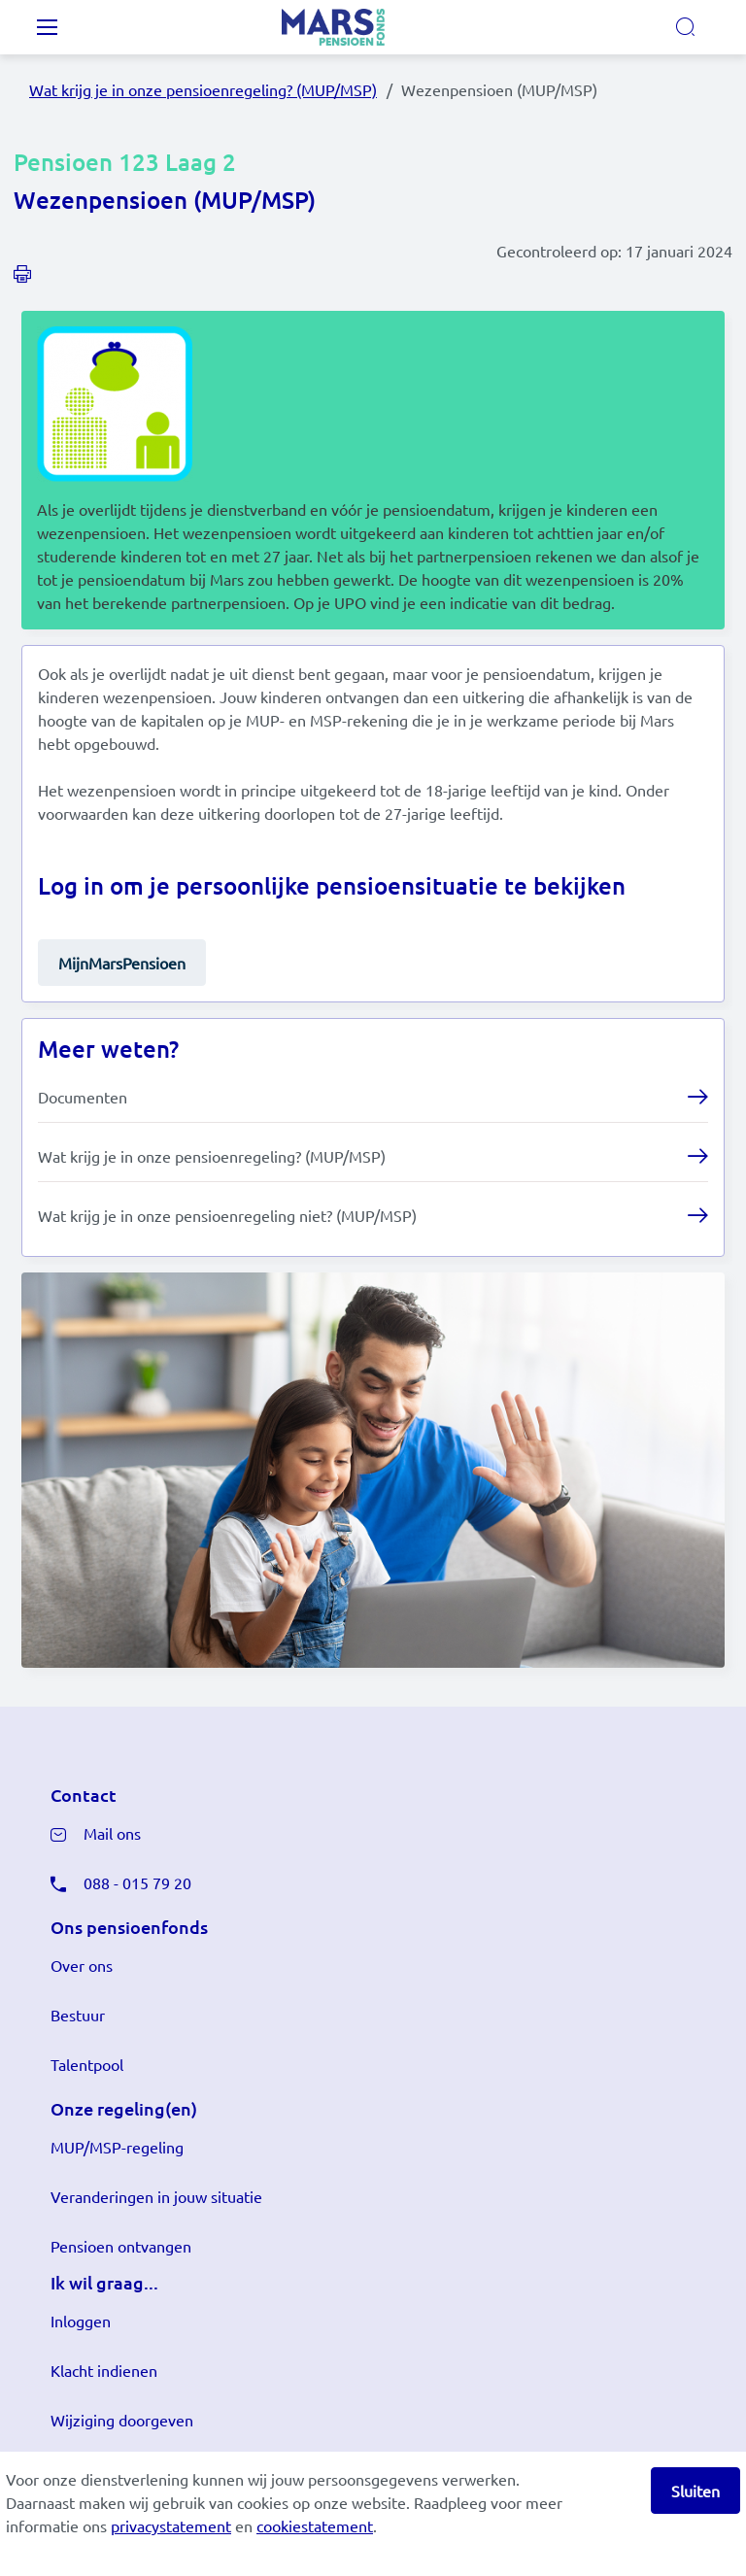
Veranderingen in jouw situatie (156, 2196)
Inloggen (81, 2320)
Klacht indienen (104, 2370)
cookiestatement (314, 2525)
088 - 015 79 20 (137, 1882)
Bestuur (78, 2014)
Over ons (82, 1965)
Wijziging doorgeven (122, 2419)
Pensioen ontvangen (121, 2245)
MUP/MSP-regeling (117, 2146)
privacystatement (171, 2525)
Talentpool (87, 2064)
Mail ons (112, 1833)
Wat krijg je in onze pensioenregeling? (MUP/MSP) (203, 89)
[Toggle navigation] (46, 27)
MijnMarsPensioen (122, 962)
